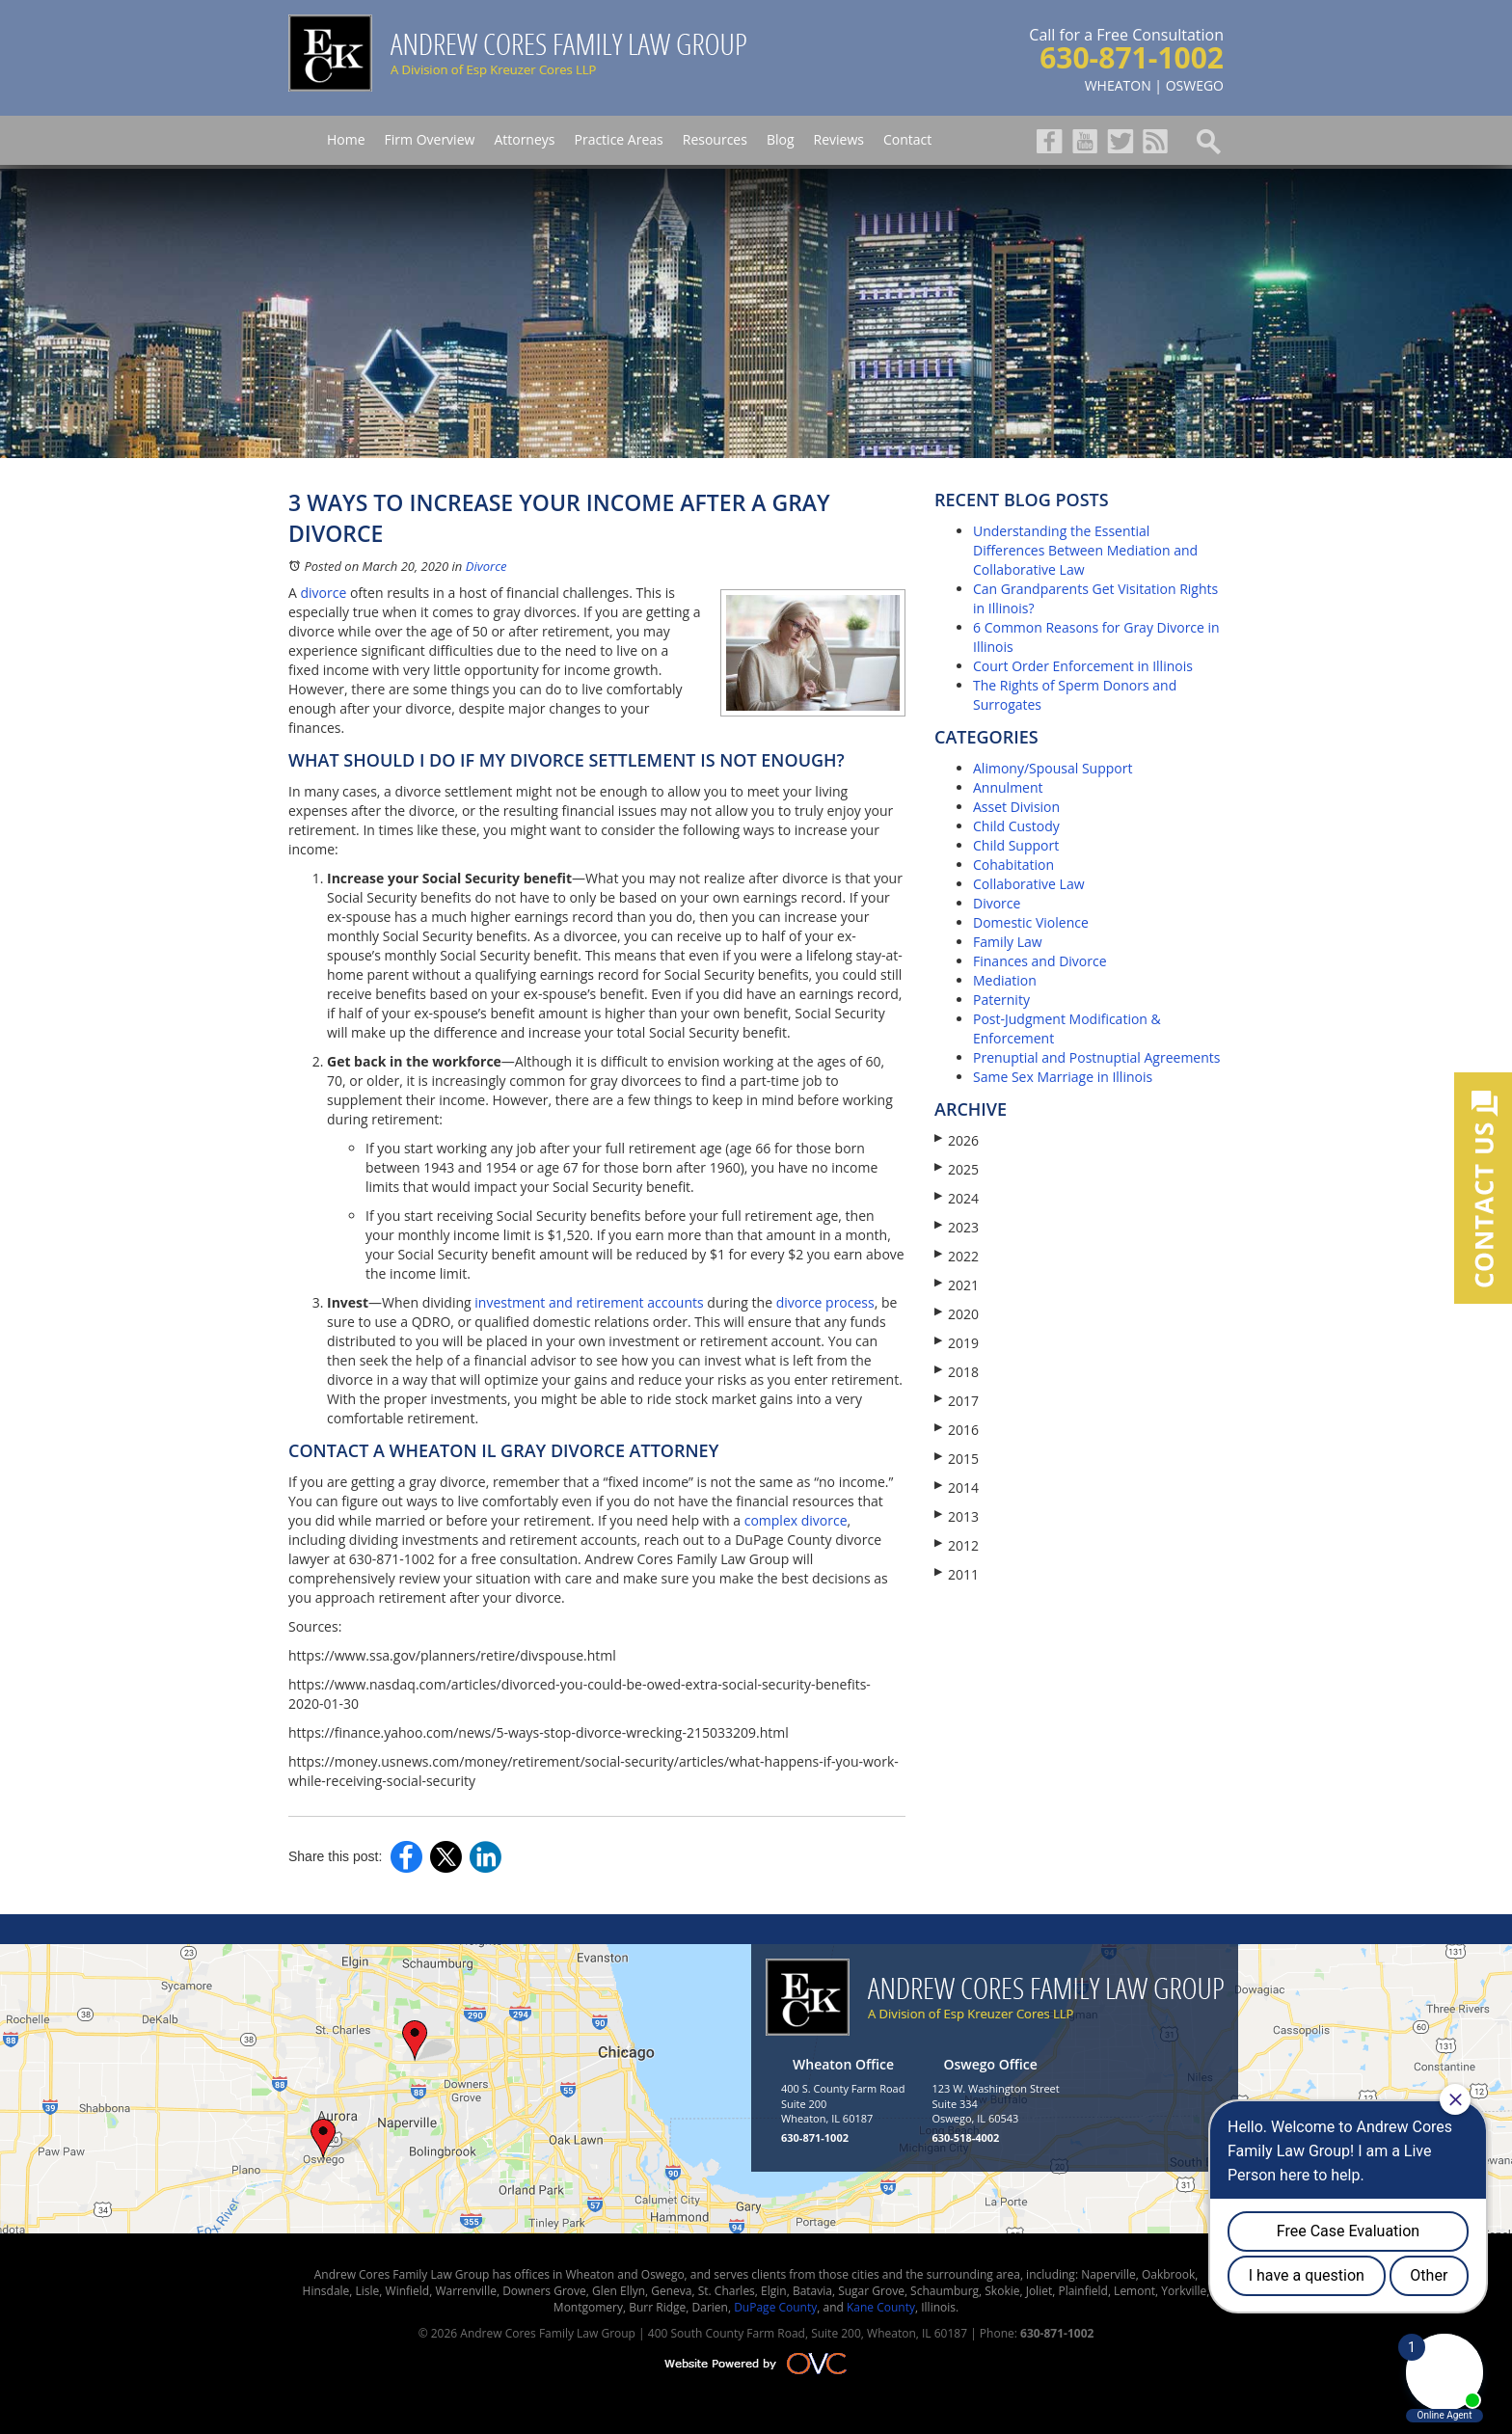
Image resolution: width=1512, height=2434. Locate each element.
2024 (956, 1198)
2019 (956, 1343)
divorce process (825, 1302)
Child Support (1016, 845)
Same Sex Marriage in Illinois (1062, 1077)
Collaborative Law (1029, 884)
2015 (956, 1458)
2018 (956, 1372)
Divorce (486, 566)
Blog (781, 139)
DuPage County (775, 2307)
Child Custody (1016, 826)
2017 (956, 1401)
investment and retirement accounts (588, 1302)
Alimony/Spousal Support (1052, 768)
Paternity (1001, 999)
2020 (956, 1314)
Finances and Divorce (1040, 961)
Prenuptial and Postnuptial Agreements (1096, 1057)
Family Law (1007, 942)
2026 (956, 1140)
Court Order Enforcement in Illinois (1083, 666)
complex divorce (794, 1520)
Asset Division (1016, 807)
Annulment (1008, 787)
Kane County (881, 2307)
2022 (956, 1256)
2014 (956, 1487)
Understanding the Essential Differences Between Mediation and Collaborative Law (1085, 550)
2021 (956, 1285)
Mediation (1005, 980)
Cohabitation (1013, 864)
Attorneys (524, 139)
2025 (956, 1169)
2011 (956, 1574)
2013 (956, 1516)
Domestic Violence (1031, 922)
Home (346, 139)
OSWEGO (1195, 85)
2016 (956, 1429)
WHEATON (1118, 85)
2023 (956, 1227)
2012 (956, 1545)
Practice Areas (618, 139)
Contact (907, 139)
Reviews (839, 139)
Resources (715, 139)
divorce (324, 592)
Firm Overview (430, 139)
